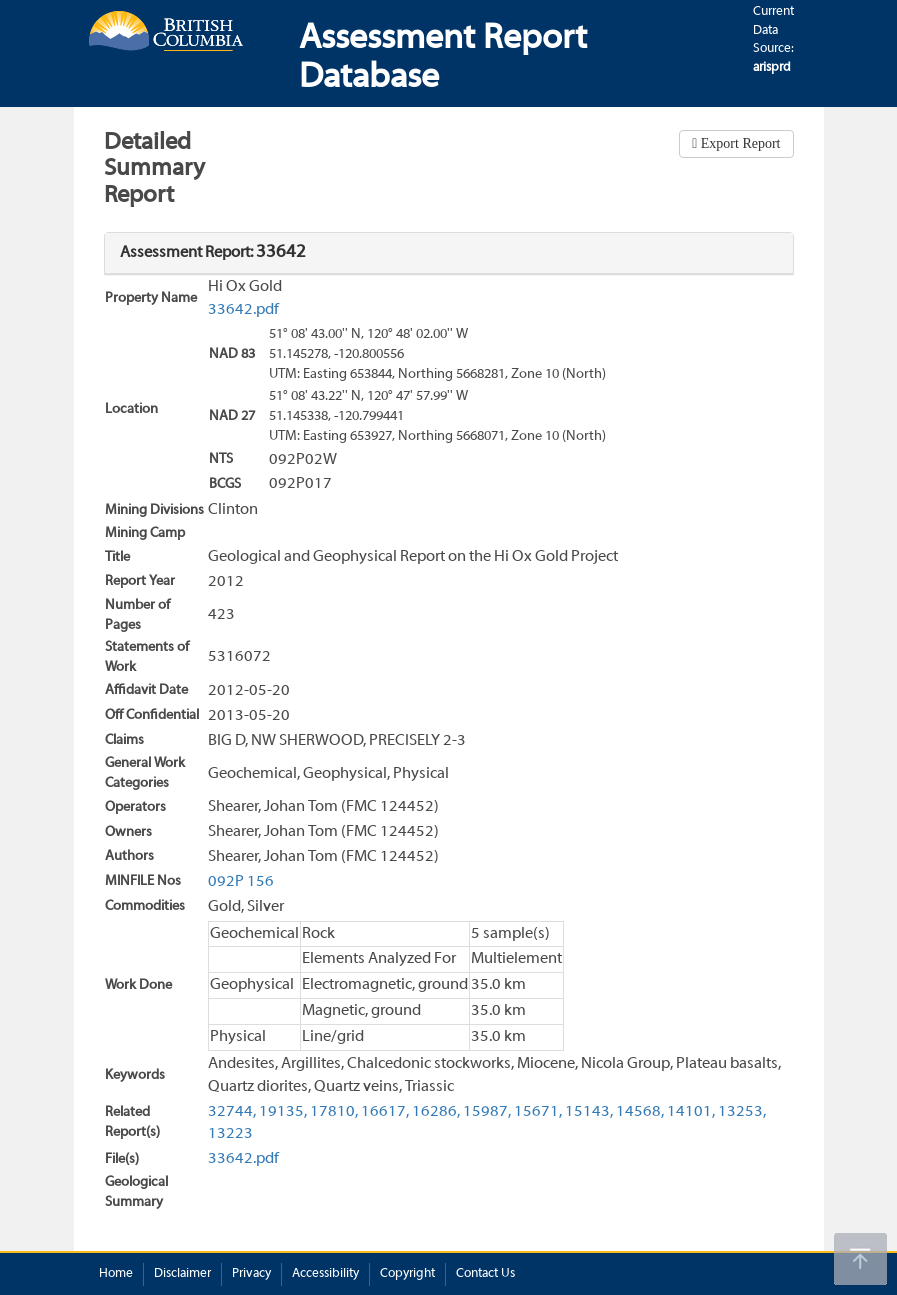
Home (116, 1274)
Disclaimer (182, 1274)
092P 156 (241, 882)
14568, (640, 1112)
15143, (589, 1112)
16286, (436, 1112)
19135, (283, 1112)
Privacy (251, 1274)
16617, (385, 1112)
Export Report (738, 143)
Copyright (407, 1274)
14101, (691, 1112)
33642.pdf (243, 310)
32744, (232, 1112)
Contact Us (485, 1274)
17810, (334, 1112)
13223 (230, 1134)
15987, (487, 1112)
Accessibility (325, 1274)
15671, (538, 1112)
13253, (742, 1112)
